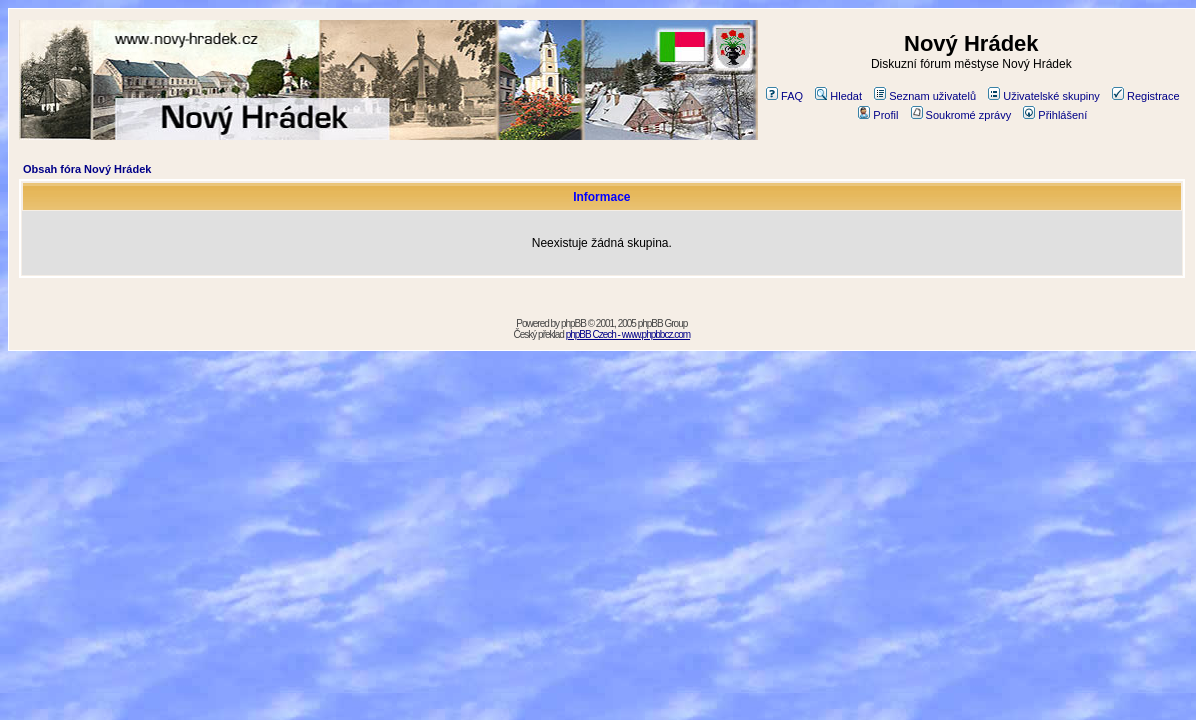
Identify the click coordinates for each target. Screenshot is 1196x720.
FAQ (784, 96)
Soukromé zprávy (961, 115)
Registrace (1146, 96)
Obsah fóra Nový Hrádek (87, 169)
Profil (878, 115)
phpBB (573, 323)
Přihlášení (1055, 115)
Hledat (838, 96)
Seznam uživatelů (925, 96)
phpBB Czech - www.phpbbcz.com (628, 334)
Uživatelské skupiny (1044, 96)
